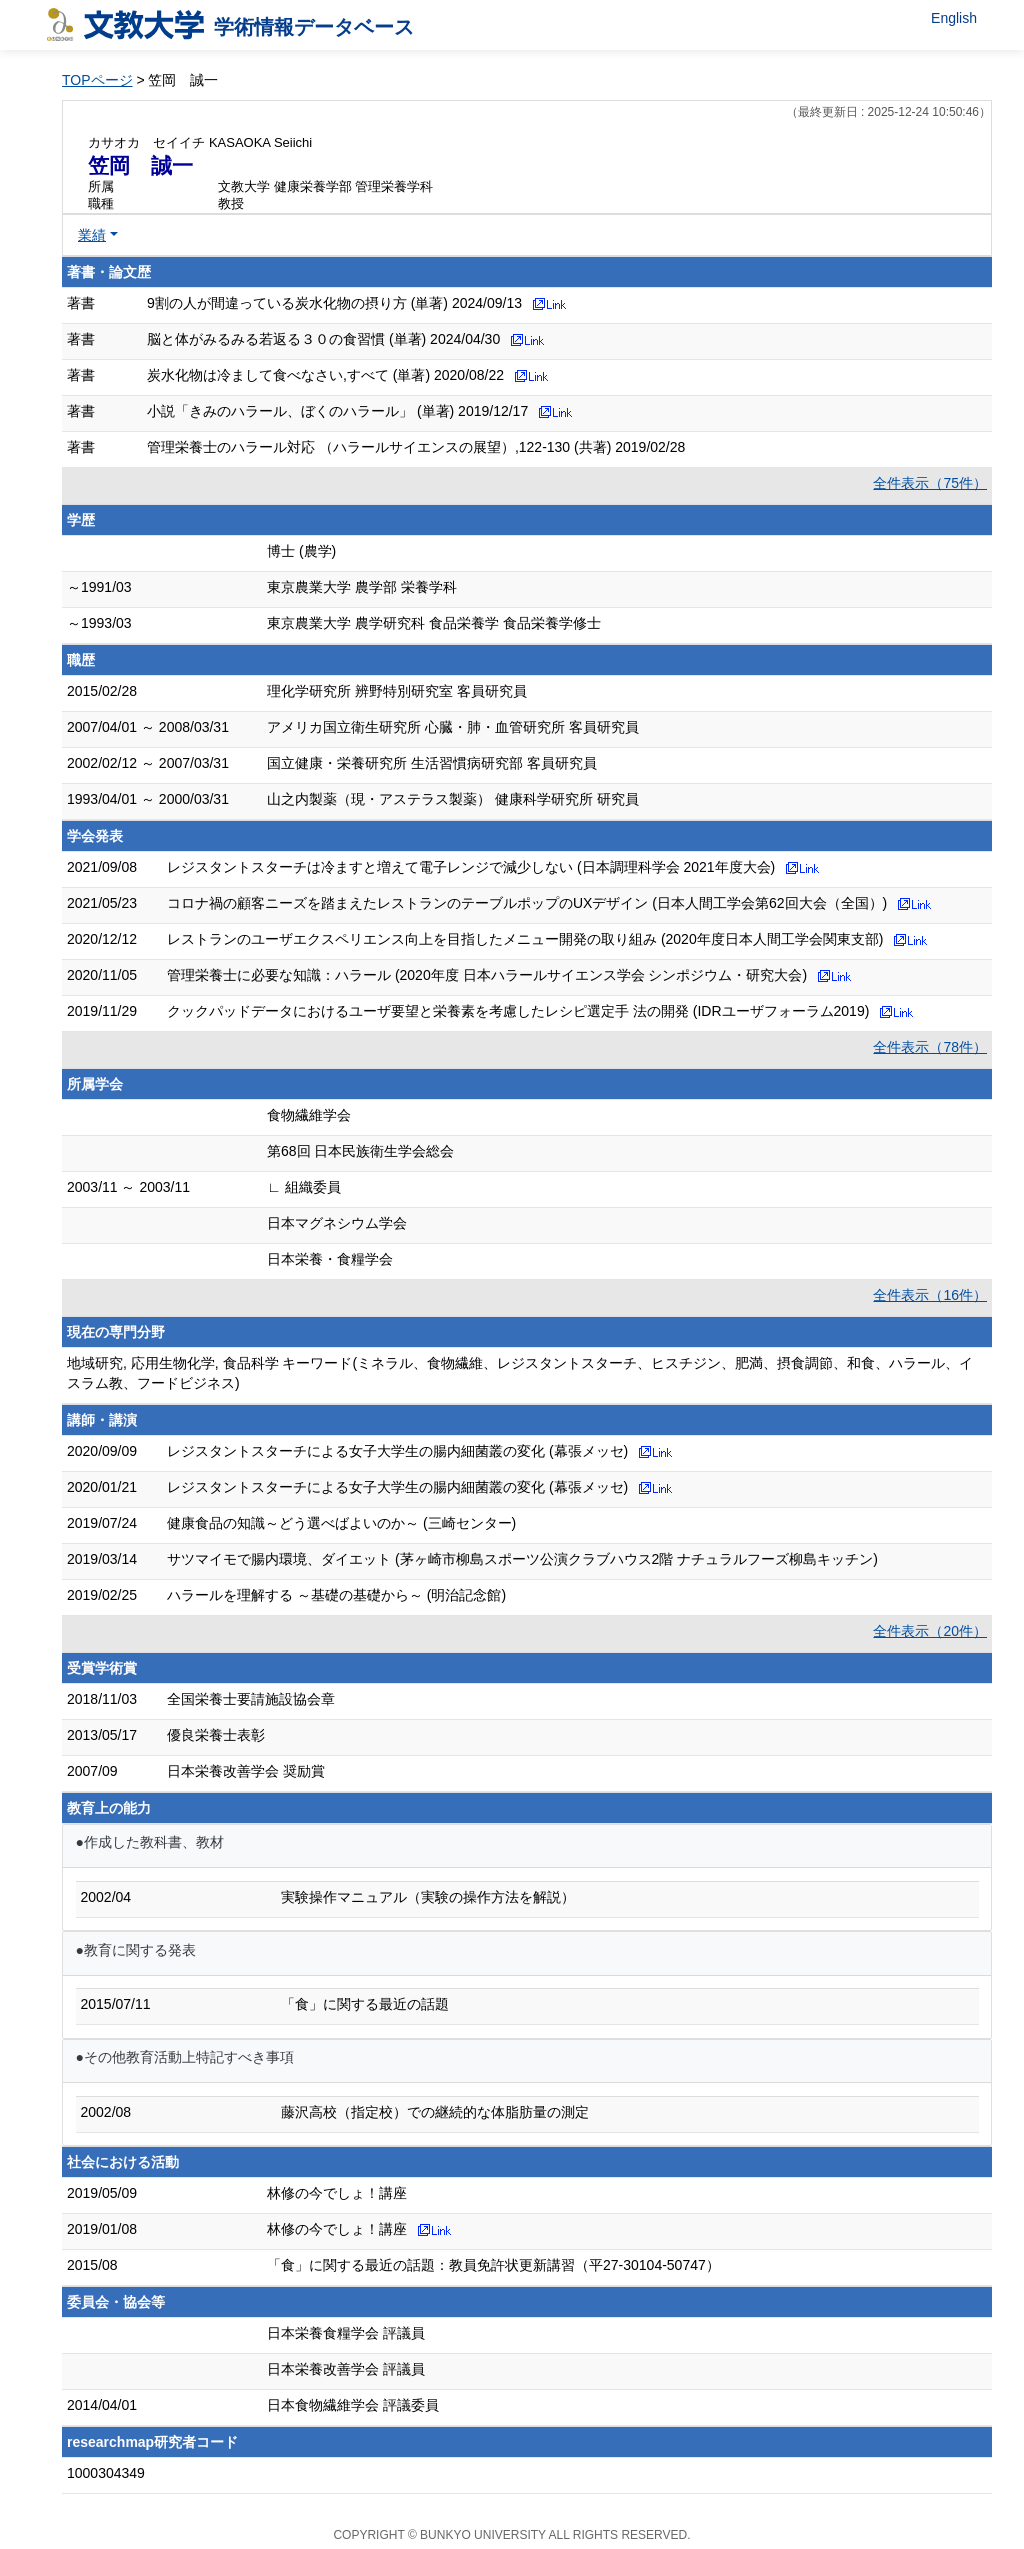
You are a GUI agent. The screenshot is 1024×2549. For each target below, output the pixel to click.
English (954, 18)
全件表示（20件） (930, 1631)
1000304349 (106, 2473)
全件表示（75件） (930, 483)
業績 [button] (92, 235)
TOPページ (97, 80)
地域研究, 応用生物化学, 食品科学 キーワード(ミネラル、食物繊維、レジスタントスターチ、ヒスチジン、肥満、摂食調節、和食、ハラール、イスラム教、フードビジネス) (520, 1373)
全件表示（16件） (930, 1295)
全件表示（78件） (930, 1047)
